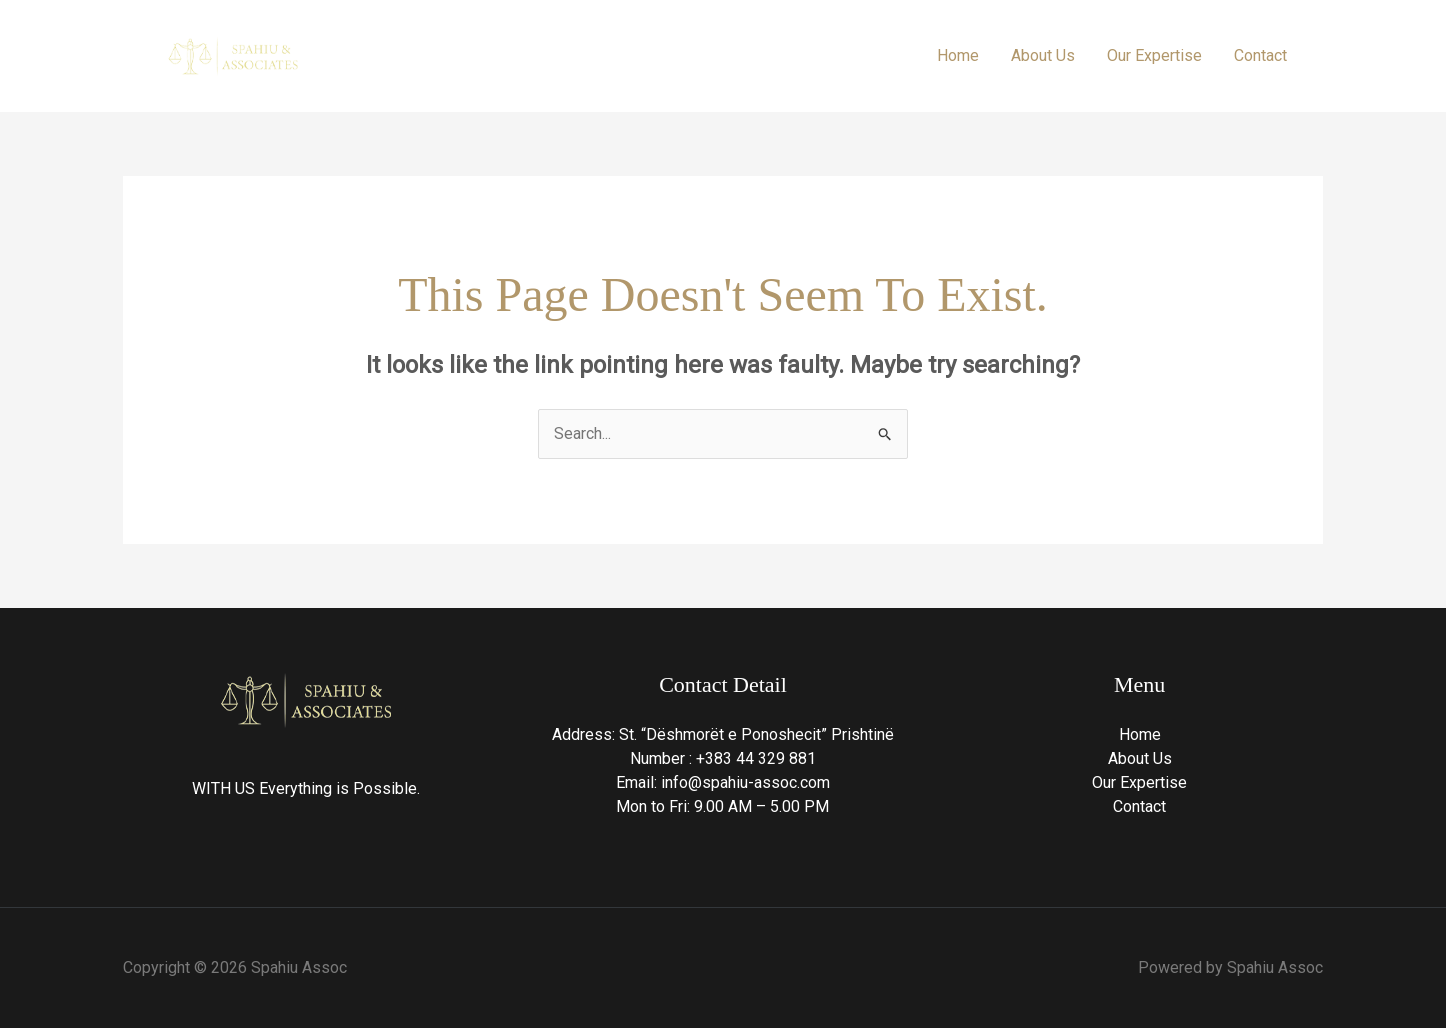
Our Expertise (1154, 55)
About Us (1043, 55)
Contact (1260, 55)
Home (958, 55)
